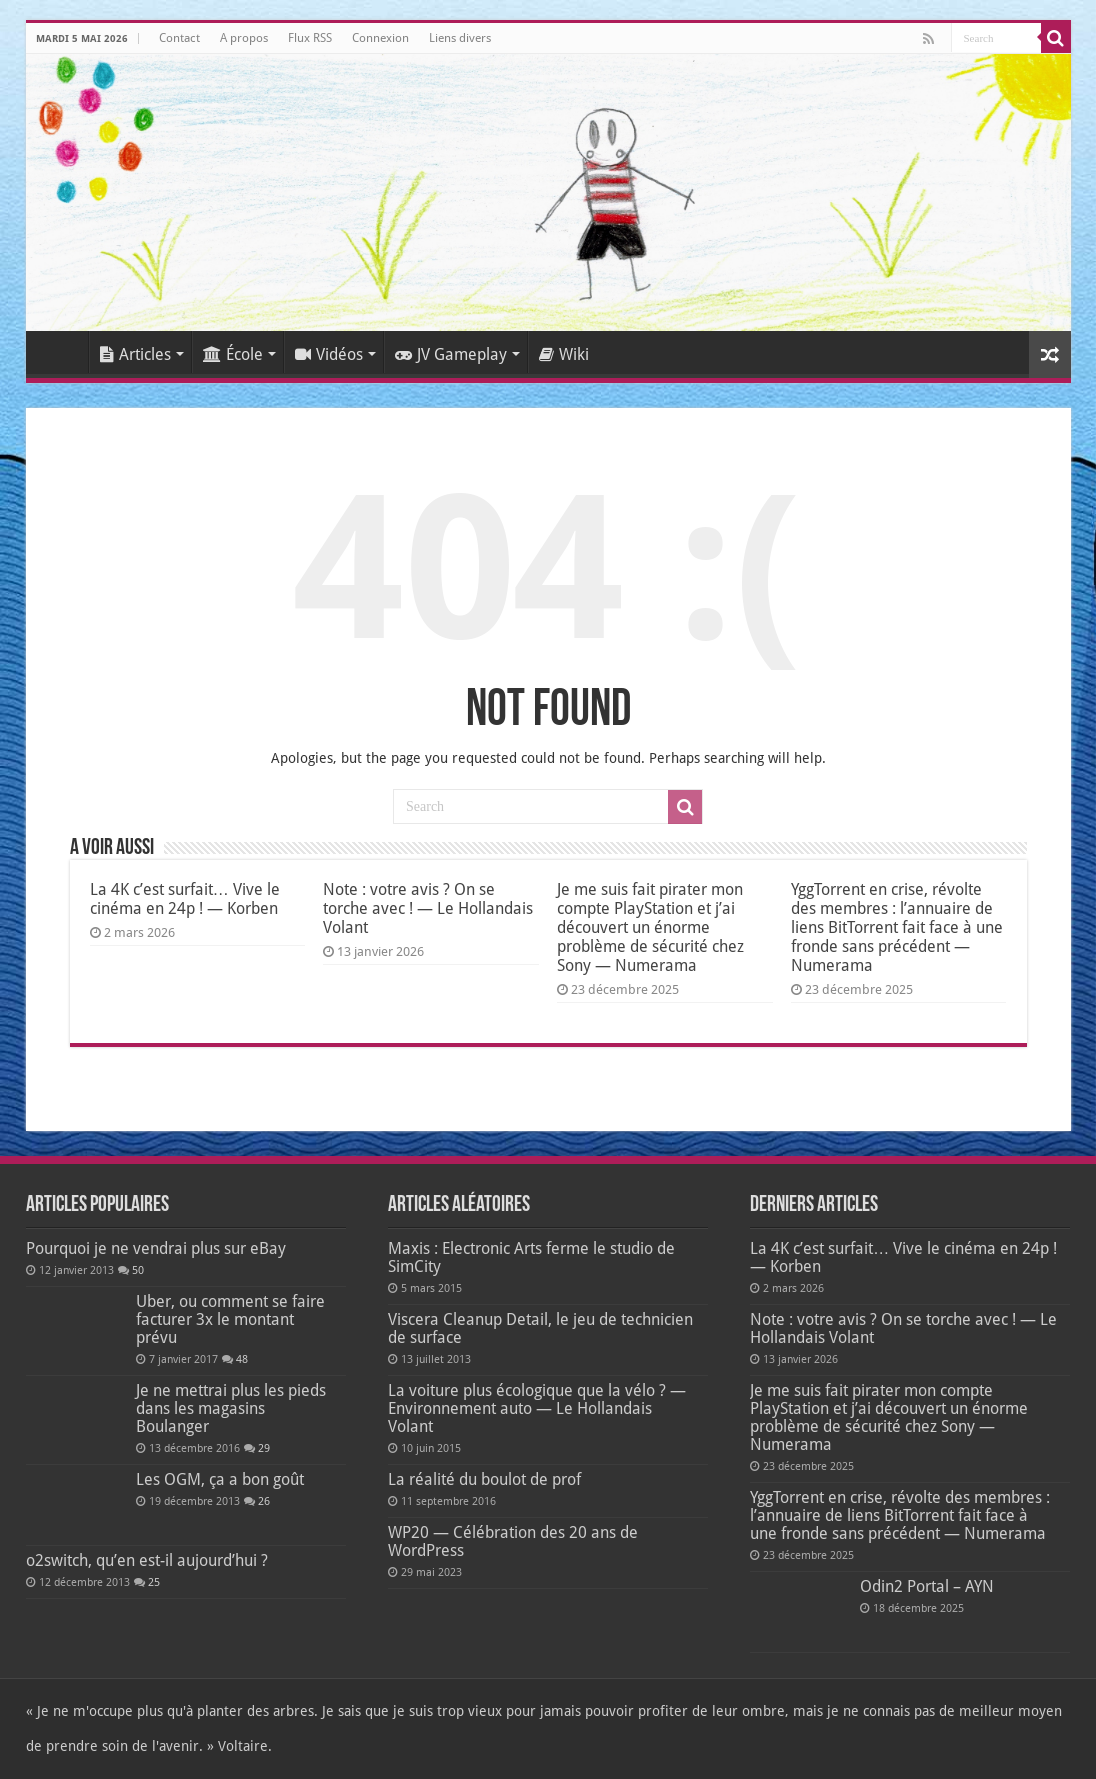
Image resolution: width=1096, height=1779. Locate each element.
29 (264, 1448)
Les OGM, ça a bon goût (220, 1479)
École (233, 354)
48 (242, 1359)
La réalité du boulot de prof (484, 1479)
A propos (244, 38)
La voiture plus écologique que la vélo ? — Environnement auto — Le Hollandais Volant (537, 1408)
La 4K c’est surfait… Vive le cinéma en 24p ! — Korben (185, 899)
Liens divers (460, 38)
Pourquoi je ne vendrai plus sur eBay (156, 1248)
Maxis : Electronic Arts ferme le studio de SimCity (531, 1257)
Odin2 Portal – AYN (927, 1586)
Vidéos (329, 354)
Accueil (62, 352)
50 (138, 1270)
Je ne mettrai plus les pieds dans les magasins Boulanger (231, 1408)
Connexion (380, 38)
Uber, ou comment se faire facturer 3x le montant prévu (230, 1319)
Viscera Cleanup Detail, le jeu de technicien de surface (540, 1328)
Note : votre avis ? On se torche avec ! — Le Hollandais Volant (428, 908)
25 (154, 1582)
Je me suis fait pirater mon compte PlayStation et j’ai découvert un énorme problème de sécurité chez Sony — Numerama (650, 927)
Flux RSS (310, 38)
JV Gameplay (451, 354)
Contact (179, 38)
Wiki (564, 354)
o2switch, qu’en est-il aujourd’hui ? (147, 1560)
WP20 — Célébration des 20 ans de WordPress (513, 1541)
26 (264, 1501)
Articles (135, 354)
